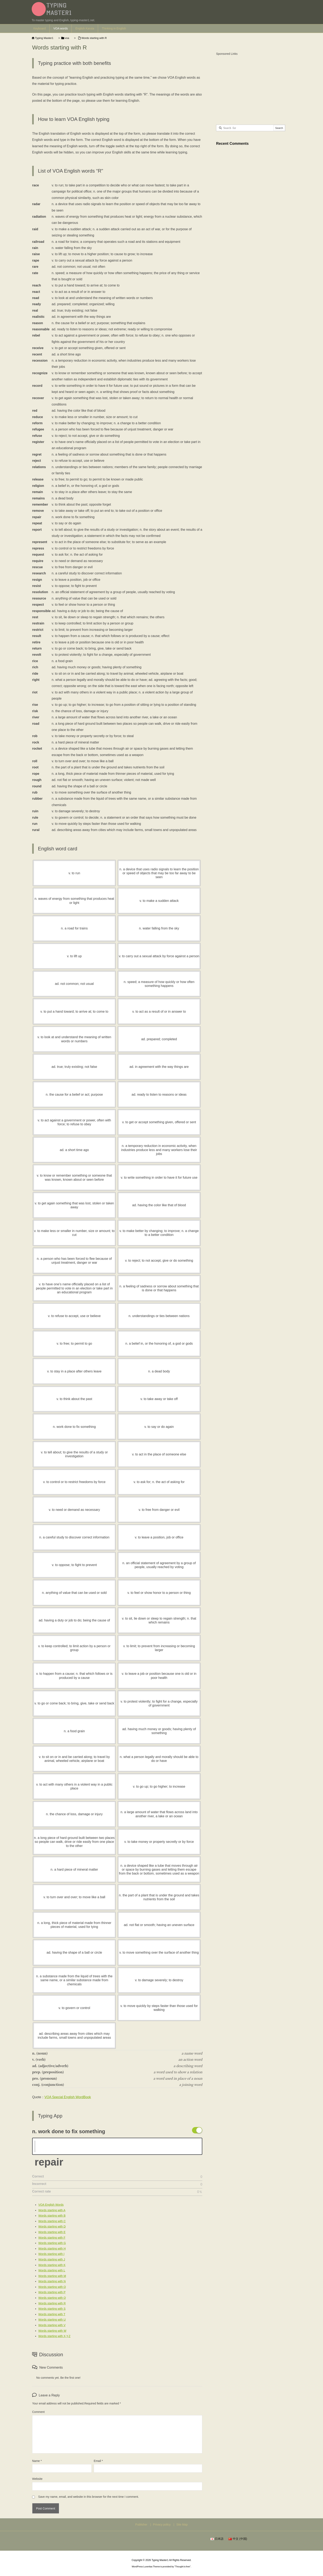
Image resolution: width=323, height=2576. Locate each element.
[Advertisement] (250, 86)
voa (67, 38)
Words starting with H (52, 2248)
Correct (38, 2176)
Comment (38, 2412)
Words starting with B (52, 2215)
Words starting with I (51, 2254)
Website (37, 2478)
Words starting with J (51, 2259)
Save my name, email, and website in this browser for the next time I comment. (88, 2496)
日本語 (217, 2538)
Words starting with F (51, 2237)
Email (98, 2461)
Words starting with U (52, 2319)
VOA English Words (51, 2204)
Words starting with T (51, 2314)
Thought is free (182, 2566)
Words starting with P (52, 2292)
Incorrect (39, 2184)
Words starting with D (52, 2226)
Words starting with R (94, 38)
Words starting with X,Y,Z (54, 2336)
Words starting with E (52, 2232)
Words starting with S (52, 2308)
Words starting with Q (52, 2297)
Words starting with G (52, 2243)
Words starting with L (51, 2270)
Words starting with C (52, 2221)
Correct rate (41, 2191)
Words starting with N (52, 2281)
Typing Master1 (44, 38)
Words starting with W (52, 2330)
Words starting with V (52, 2325)
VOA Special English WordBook (67, 2097)
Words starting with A (51, 2210)
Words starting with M (52, 2276)
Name (37, 2461)
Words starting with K (52, 2265)
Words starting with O (52, 2286)
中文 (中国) (237, 2538)
